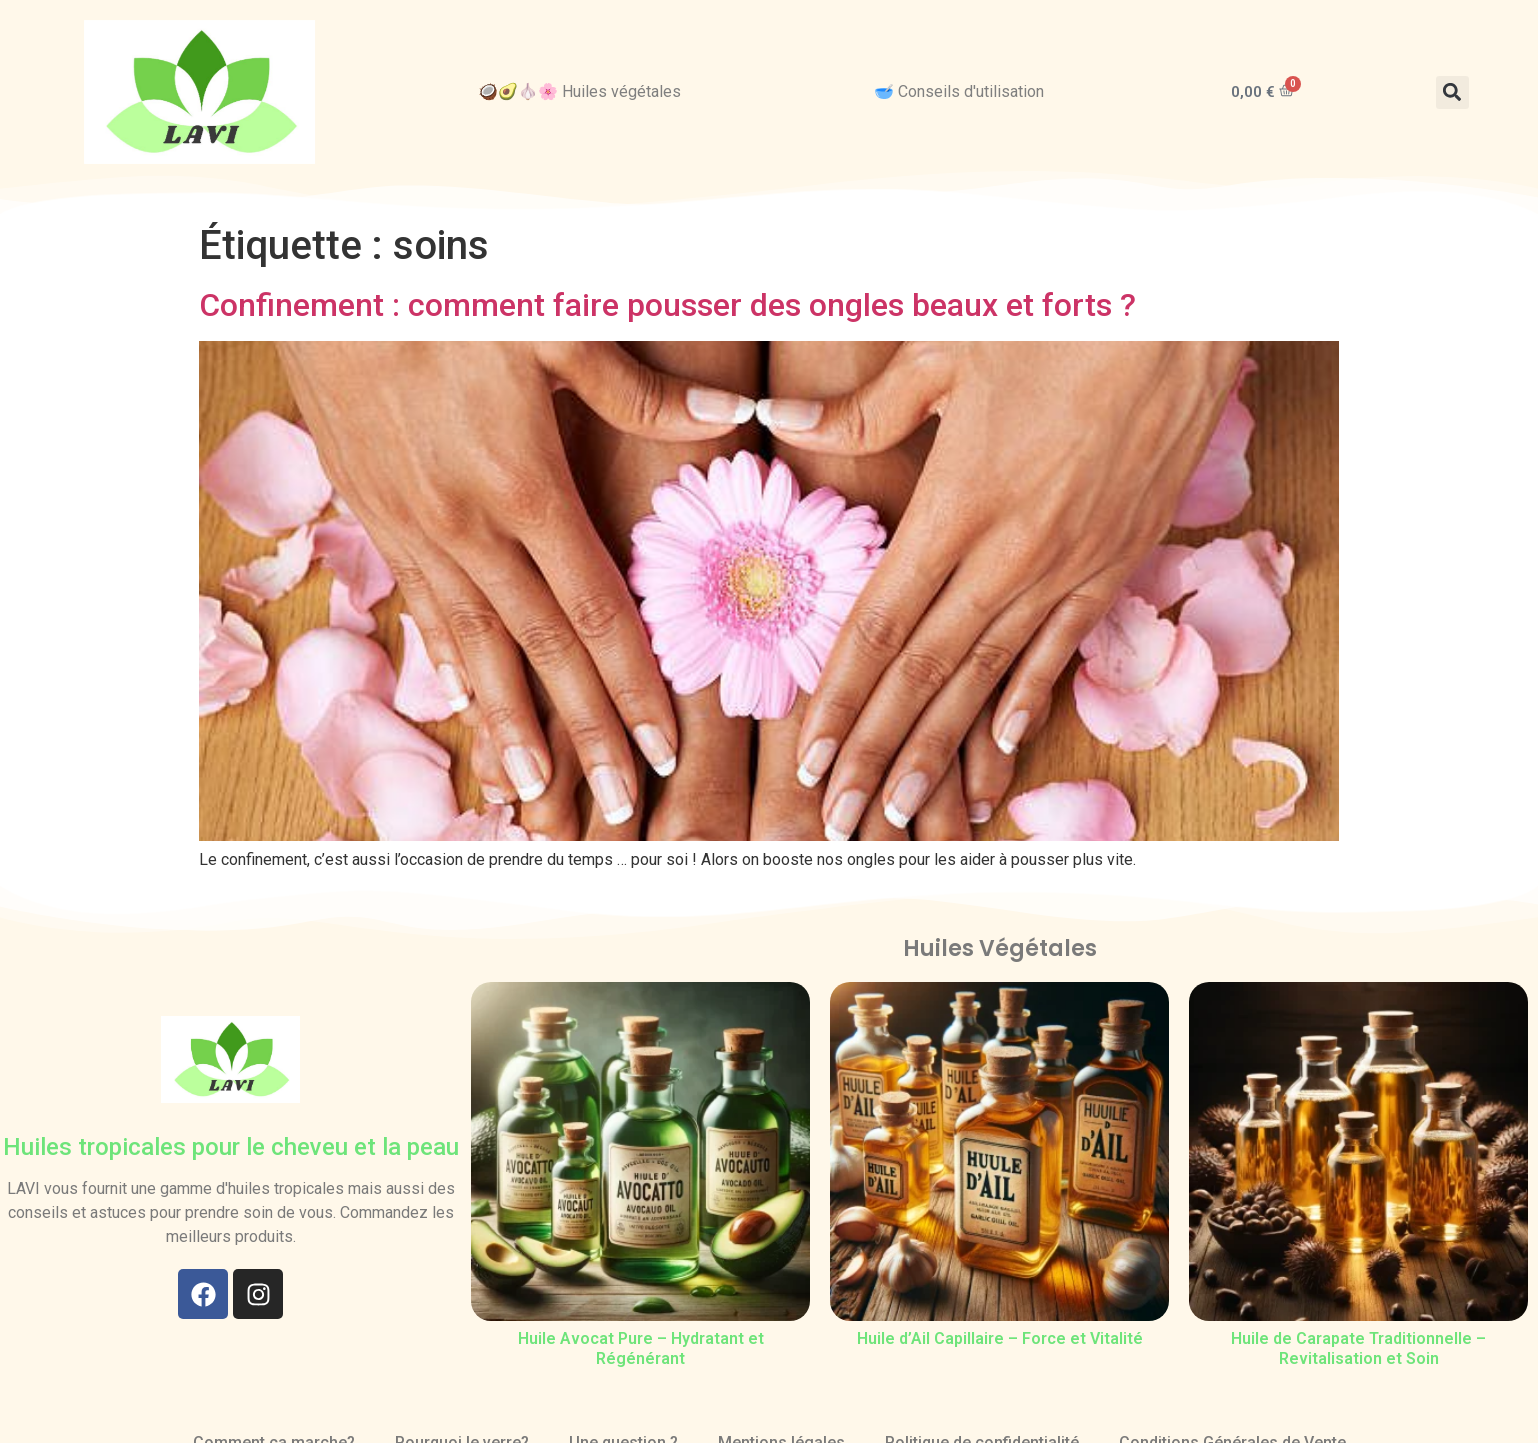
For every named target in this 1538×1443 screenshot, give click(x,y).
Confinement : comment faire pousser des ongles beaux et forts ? (667, 305)
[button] (1452, 92)
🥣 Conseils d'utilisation (959, 91)
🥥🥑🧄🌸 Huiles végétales (579, 91)
